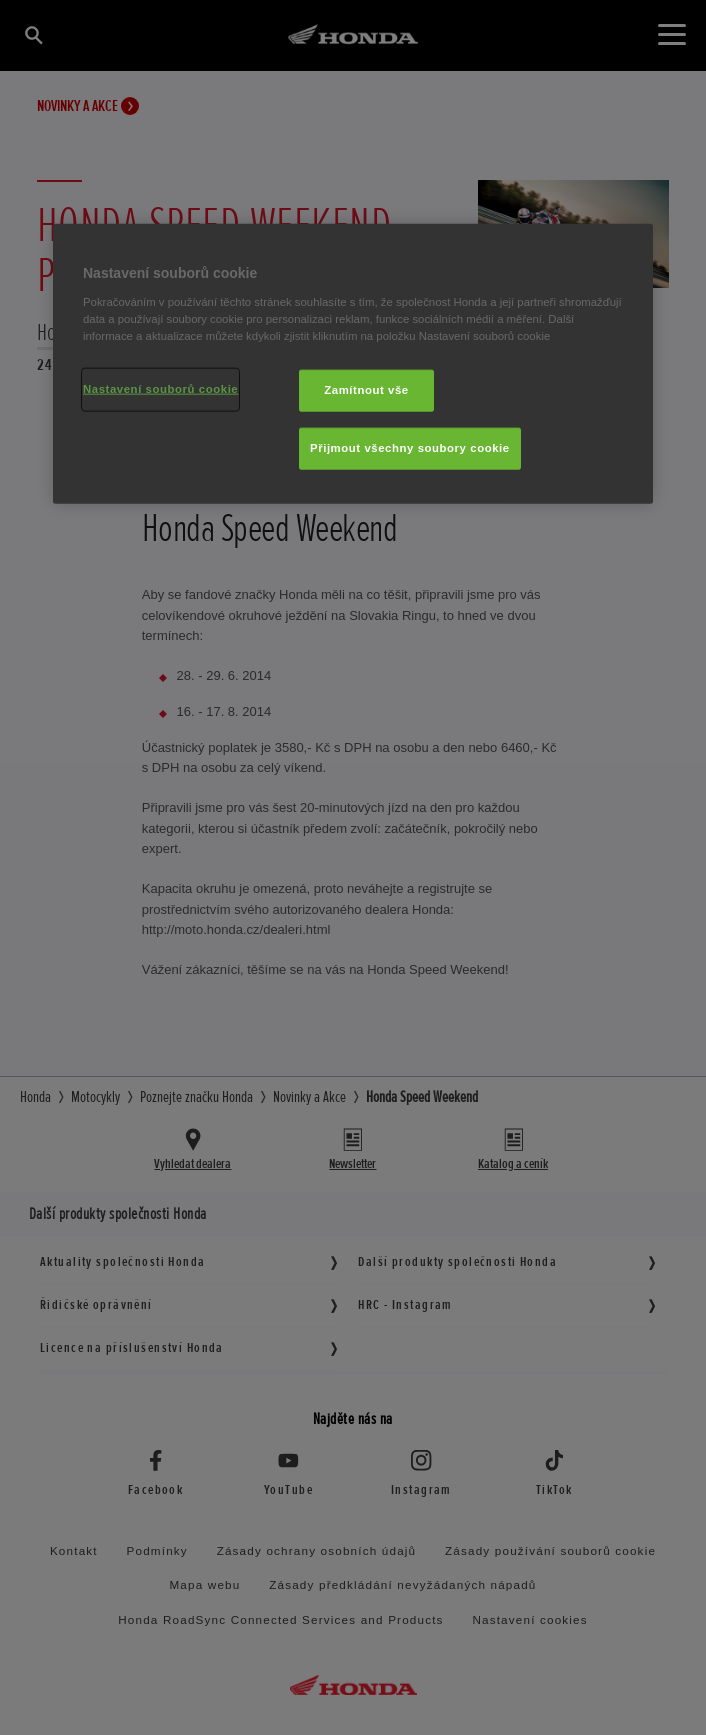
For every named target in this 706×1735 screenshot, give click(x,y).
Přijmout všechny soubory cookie (410, 448)
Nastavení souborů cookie (160, 389)
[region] (353, 364)
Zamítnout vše (366, 390)
